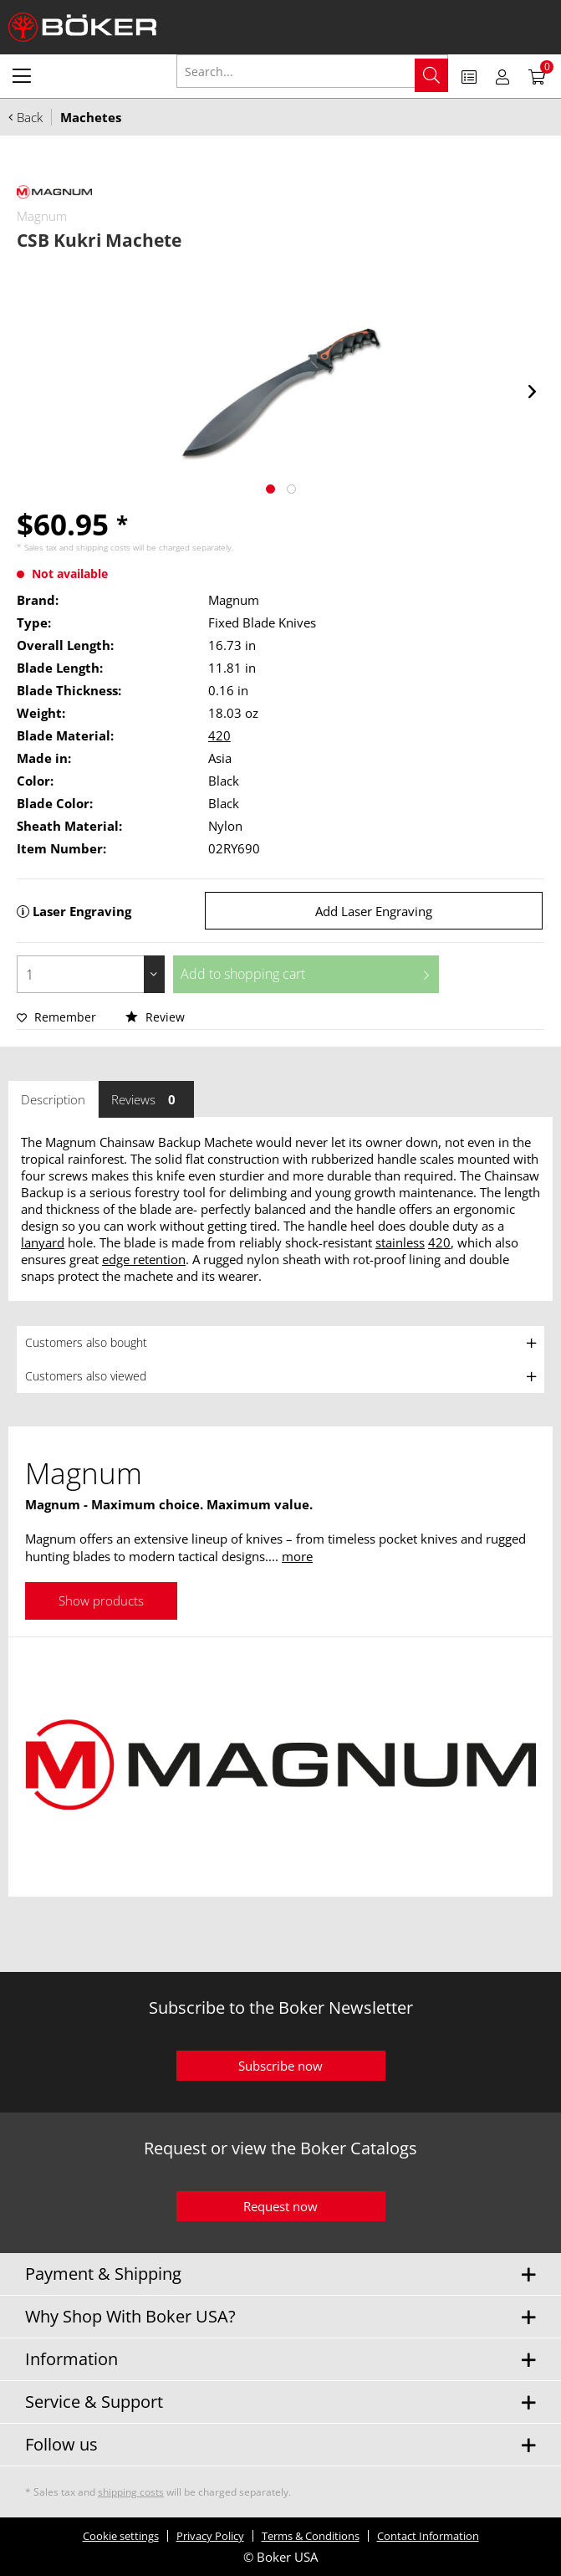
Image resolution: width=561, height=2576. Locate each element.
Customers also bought (86, 1342)
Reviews (146, 1099)
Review (155, 1017)
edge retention (144, 1259)
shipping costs (103, 547)
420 (219, 735)
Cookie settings (121, 2535)
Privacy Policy (210, 2535)
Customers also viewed (85, 1376)
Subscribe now (280, 2065)
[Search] (431, 75)
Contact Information (428, 2535)
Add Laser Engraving (373, 911)
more (297, 1556)
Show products (101, 1600)
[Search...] (312, 71)
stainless (400, 1242)
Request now (280, 2206)
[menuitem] (21, 75)
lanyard (42, 1242)
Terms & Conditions (311, 2535)
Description (53, 1099)
